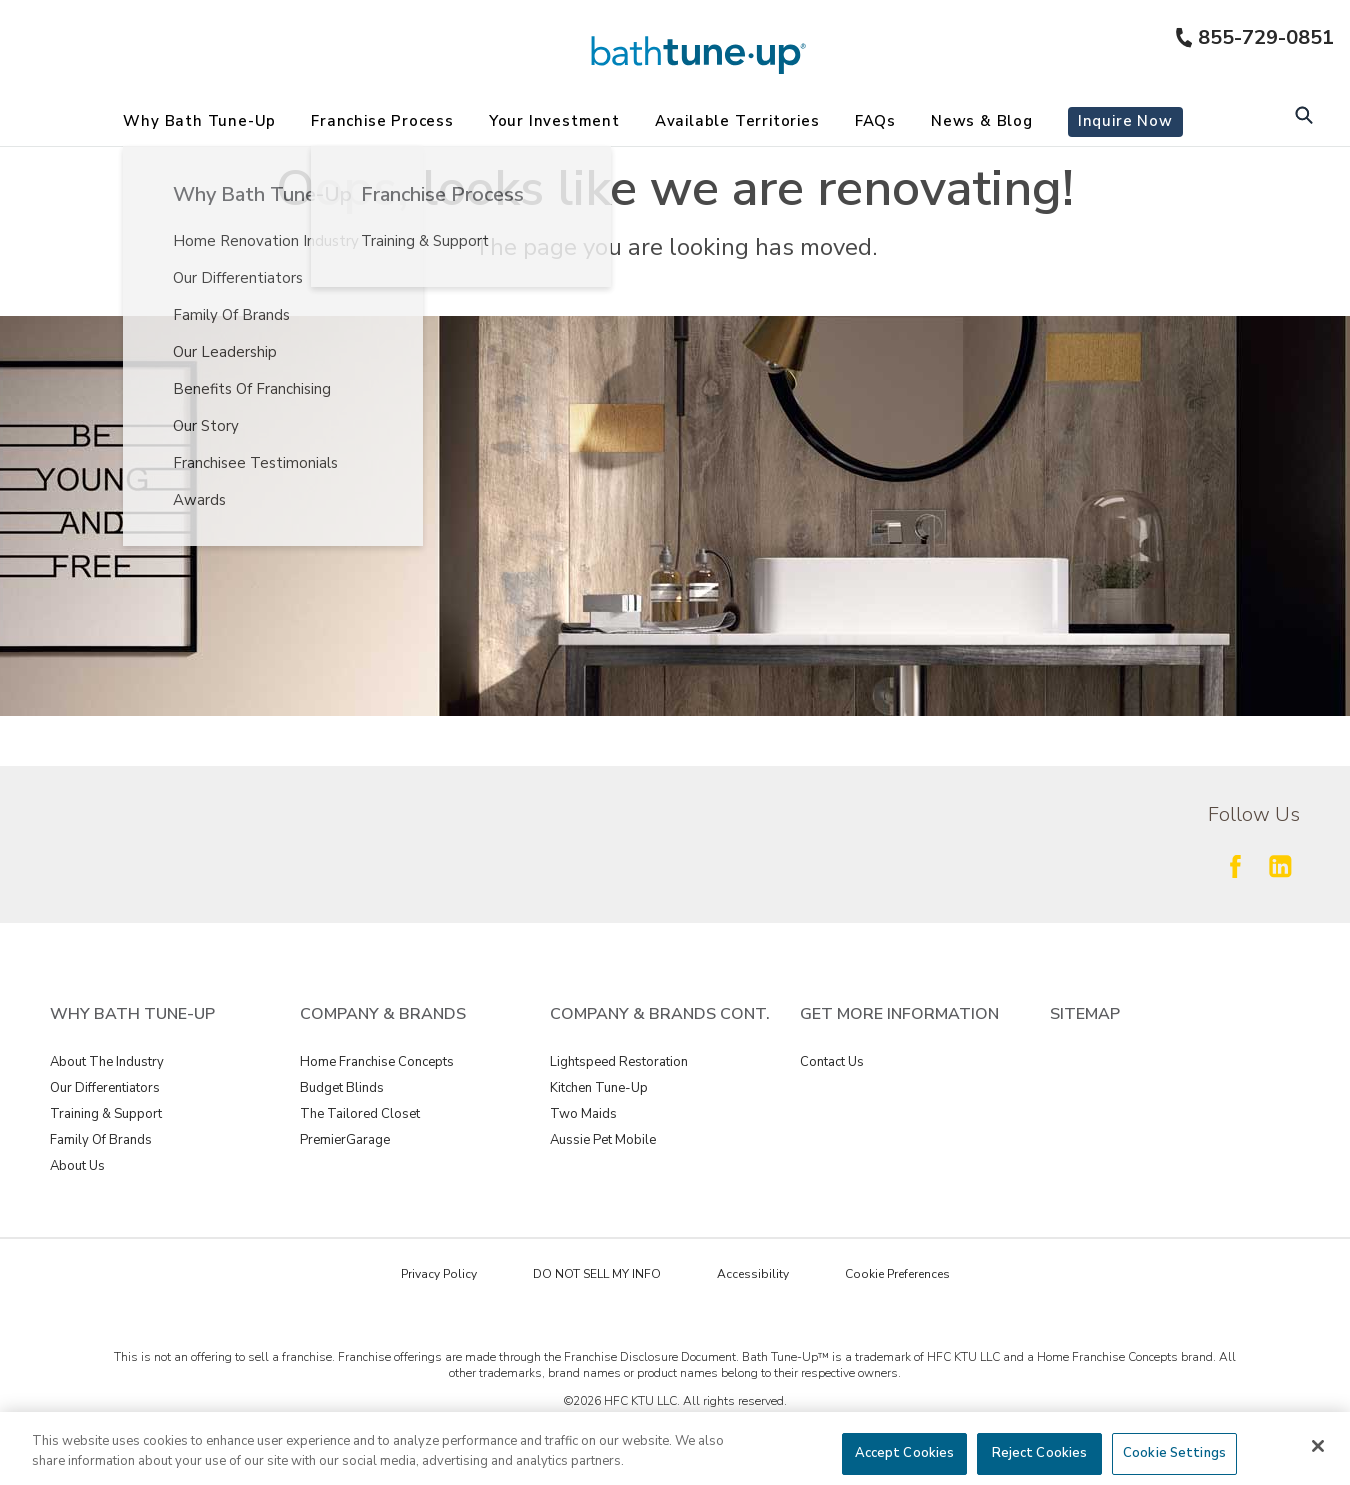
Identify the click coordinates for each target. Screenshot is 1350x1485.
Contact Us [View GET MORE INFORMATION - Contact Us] (832, 1062)
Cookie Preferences (897, 1274)
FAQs (875, 121)
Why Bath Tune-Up (199, 121)
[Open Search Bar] (1303, 117)
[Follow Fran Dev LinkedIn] (1280, 866)
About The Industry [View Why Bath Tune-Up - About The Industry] (107, 1062)
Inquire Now (1125, 121)
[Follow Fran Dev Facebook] (1235, 866)
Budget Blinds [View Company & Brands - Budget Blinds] (342, 1088)
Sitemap (1085, 1014)
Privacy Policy (439, 1274)
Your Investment (554, 121)
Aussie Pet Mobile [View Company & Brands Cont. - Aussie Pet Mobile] (603, 1140)
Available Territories (737, 121)
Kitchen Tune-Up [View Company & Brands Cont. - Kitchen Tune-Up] (599, 1088)
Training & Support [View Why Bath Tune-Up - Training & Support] (106, 1114)
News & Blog (982, 121)
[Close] (1318, 1446)
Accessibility (753, 1274)
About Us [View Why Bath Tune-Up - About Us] (77, 1166)
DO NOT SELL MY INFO (597, 1274)
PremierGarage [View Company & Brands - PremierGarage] (345, 1140)
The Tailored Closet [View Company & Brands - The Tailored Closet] (360, 1114)
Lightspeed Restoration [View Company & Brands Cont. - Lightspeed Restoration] (619, 1062)
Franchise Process (382, 121)
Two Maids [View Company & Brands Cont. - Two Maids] (583, 1114)
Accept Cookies (905, 1453)
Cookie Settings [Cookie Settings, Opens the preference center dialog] (1174, 1453)
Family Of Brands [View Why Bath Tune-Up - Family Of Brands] (101, 1140)
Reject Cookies (1040, 1453)
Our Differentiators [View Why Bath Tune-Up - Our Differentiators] (105, 1088)
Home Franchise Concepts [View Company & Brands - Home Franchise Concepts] (377, 1062)
